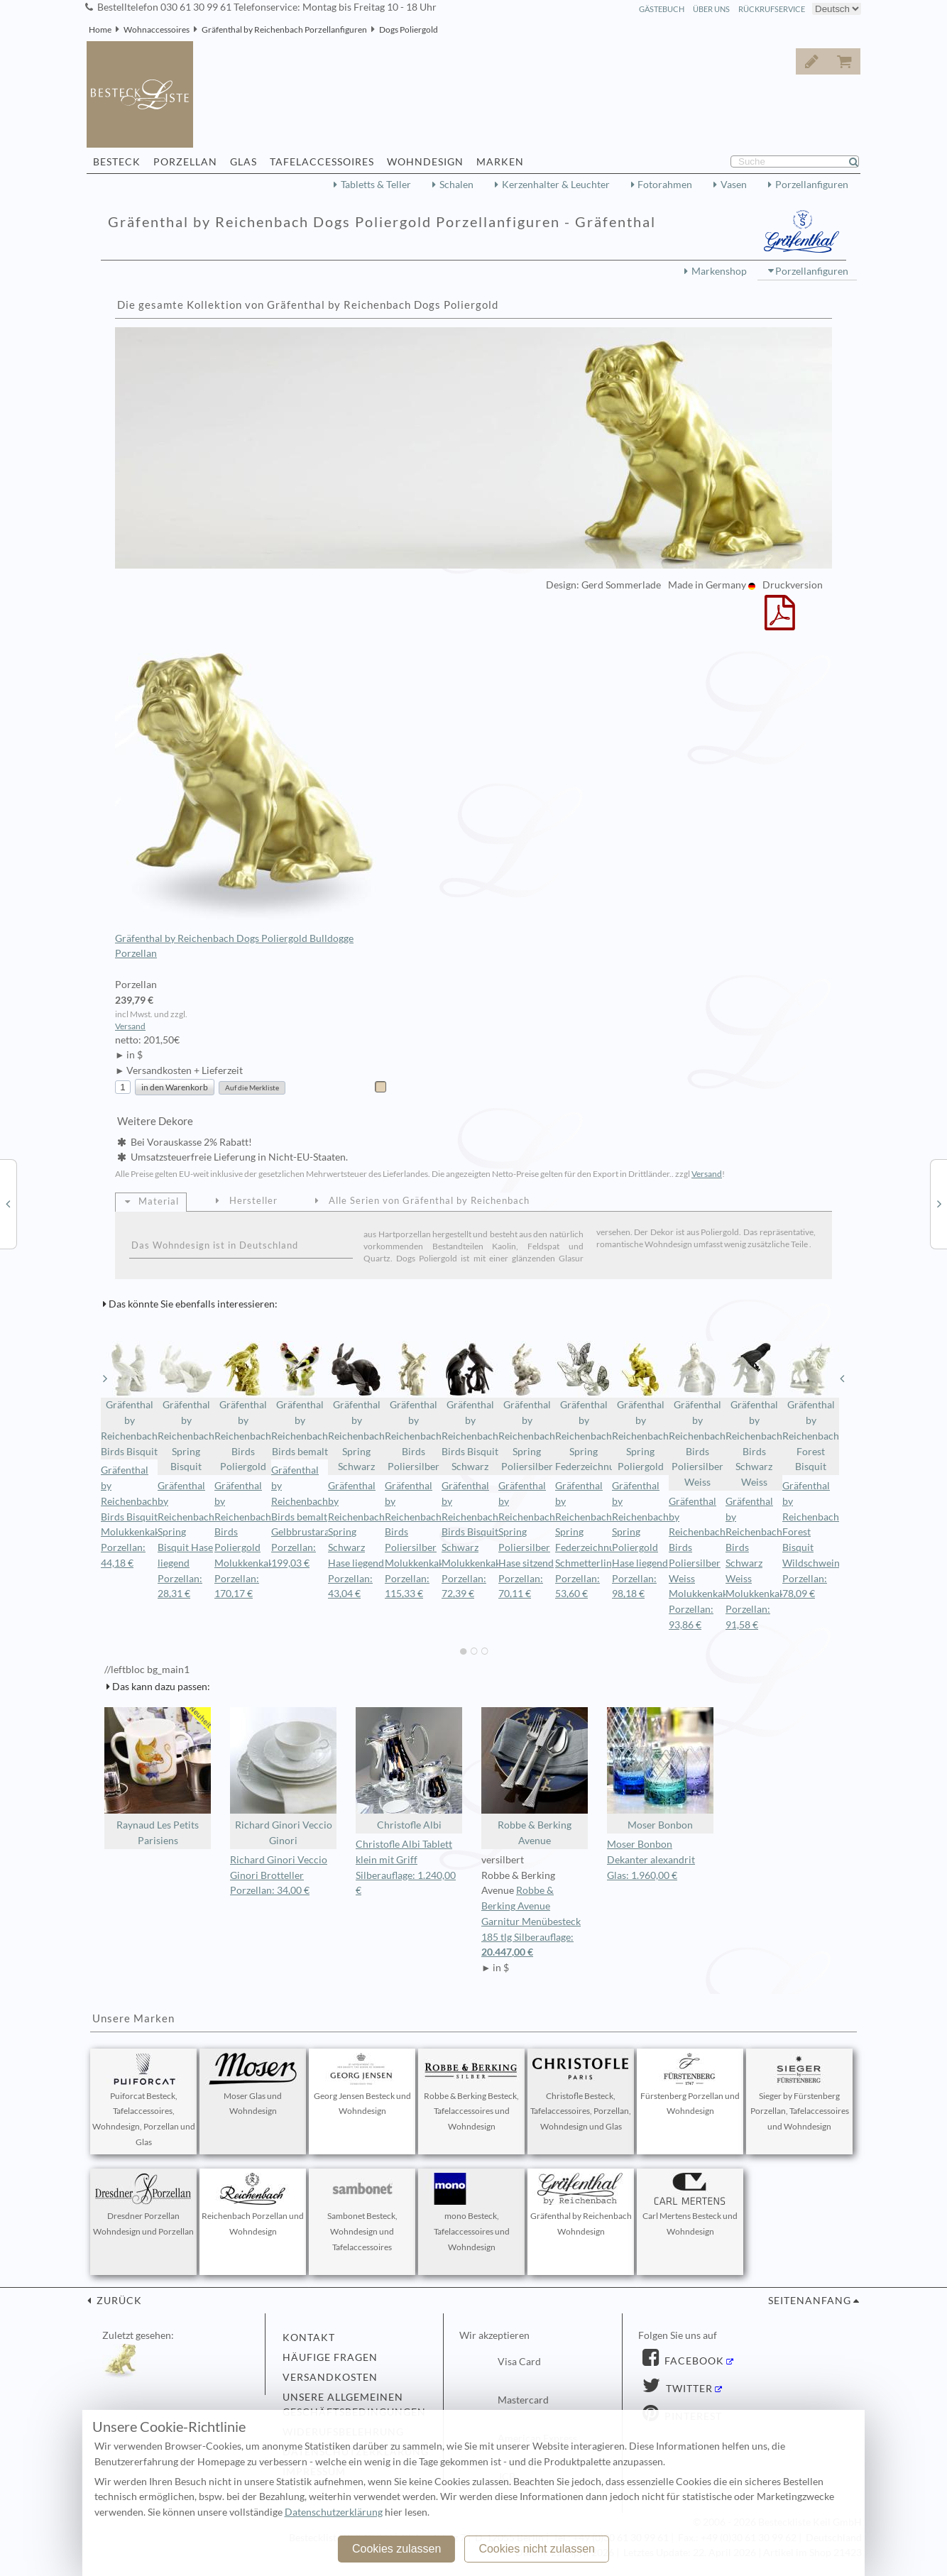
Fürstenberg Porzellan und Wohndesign (690, 2085)
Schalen (456, 184)
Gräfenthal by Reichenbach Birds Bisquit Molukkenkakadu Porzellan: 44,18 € (138, 1516)
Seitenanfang (809, 2300)
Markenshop (719, 271)
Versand (130, 1026)
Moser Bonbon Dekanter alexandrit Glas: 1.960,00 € (651, 1859)
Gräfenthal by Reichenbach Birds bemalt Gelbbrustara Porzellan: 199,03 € (300, 1516)
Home (100, 29)
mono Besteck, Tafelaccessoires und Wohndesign (471, 2212)
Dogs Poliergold (408, 29)
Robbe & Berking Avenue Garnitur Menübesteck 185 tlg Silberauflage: (534, 1923)
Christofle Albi (409, 1769)
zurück (118, 2300)
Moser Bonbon (660, 1769)
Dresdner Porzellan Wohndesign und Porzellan (143, 2205)
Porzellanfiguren (811, 184)
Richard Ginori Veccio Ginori (283, 1777)
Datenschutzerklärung (334, 2512)
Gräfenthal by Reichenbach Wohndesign (581, 2205)
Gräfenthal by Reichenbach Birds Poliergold (242, 1406)
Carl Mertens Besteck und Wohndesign (690, 2205)
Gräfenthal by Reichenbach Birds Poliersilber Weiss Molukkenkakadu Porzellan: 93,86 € (706, 1563)
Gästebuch (661, 8)
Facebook (693, 2361)
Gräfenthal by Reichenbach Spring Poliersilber (526, 1406)
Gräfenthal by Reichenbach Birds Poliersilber (413, 1406)
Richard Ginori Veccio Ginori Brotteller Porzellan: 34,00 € (278, 1875)
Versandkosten (330, 2377)
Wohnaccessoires (157, 29)
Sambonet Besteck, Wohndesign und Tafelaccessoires (362, 2212)
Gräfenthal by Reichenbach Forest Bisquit (810, 1406)
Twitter (688, 2388)
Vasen (734, 184)
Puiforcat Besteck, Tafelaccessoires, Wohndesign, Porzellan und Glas (143, 2100)
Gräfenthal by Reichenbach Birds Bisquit (129, 1399)
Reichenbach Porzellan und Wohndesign (253, 2205)
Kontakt (309, 2337)
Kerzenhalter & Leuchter (556, 184)
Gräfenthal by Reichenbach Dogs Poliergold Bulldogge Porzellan (251, 806)
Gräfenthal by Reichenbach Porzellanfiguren (284, 29)
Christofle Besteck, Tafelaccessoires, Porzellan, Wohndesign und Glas (580, 2092)
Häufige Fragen (330, 2357)
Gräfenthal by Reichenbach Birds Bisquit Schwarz (470, 1406)
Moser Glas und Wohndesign (252, 2085)
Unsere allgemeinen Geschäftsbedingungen (354, 2404)
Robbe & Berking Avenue (534, 1777)
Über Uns (711, 8)
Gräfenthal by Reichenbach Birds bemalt (299, 1399)
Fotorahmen (664, 184)
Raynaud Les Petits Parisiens (157, 1777)
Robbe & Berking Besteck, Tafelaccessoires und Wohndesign (471, 2092)
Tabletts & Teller (376, 184)
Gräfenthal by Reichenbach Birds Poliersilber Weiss (697, 1414)
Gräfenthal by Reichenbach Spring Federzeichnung (583, 1406)
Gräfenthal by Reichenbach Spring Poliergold (640, 1406)
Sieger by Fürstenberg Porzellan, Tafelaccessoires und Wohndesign (799, 2092)
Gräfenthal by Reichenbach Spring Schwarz (356, 1406)
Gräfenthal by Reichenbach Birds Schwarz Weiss (754, 1414)
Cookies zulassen (396, 2549)
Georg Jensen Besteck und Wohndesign (362, 2085)
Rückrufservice (771, 8)
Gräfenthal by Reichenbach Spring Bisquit (186, 1406)
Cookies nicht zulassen (536, 2549)
